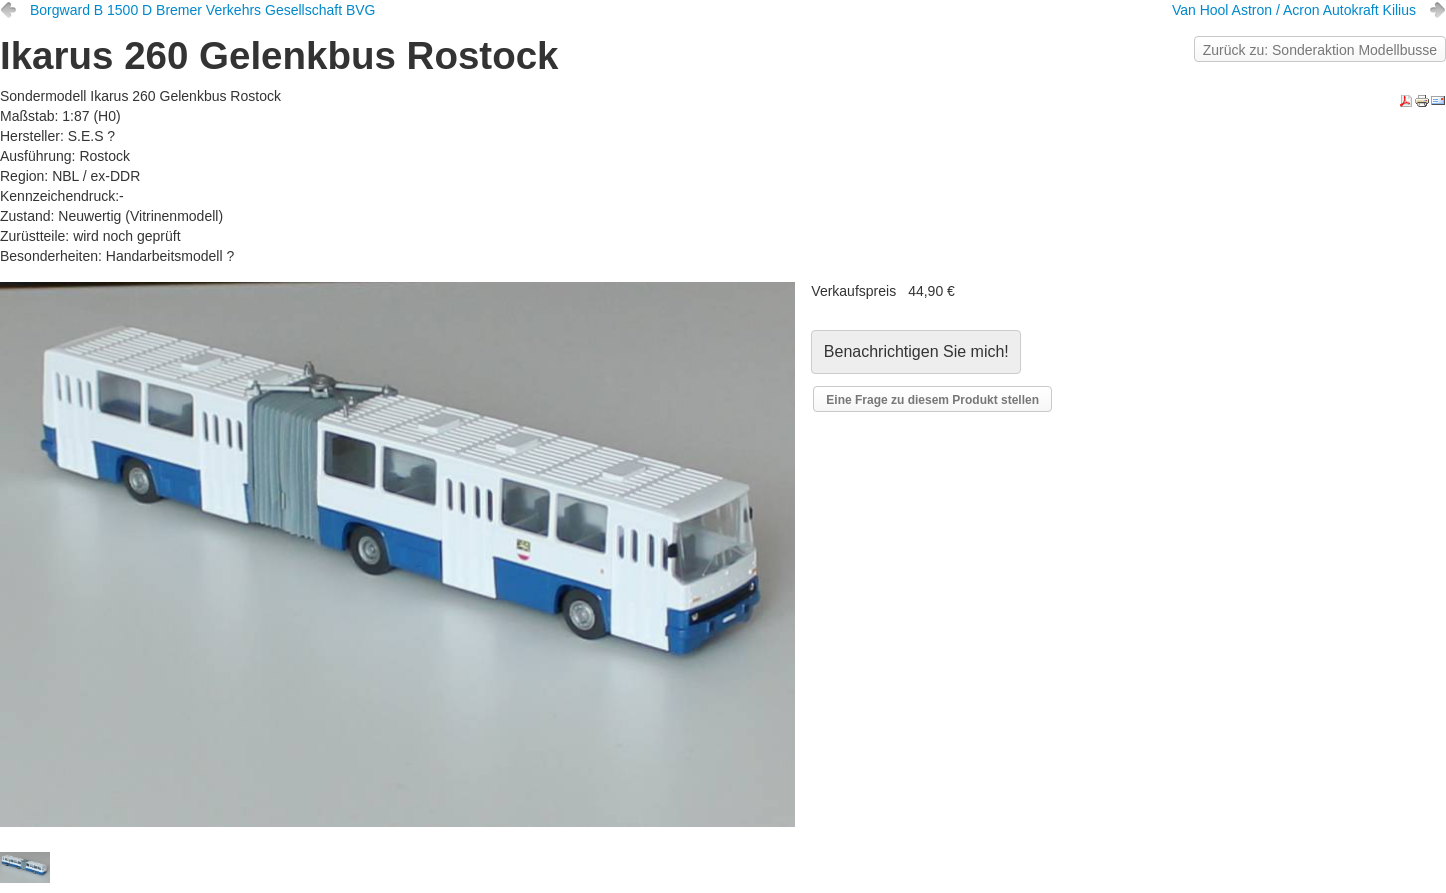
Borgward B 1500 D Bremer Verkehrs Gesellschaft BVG (202, 10)
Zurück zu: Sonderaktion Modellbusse (1320, 50)
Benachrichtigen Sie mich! (916, 351)
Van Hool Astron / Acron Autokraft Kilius (1294, 10)
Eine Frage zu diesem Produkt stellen (932, 400)
